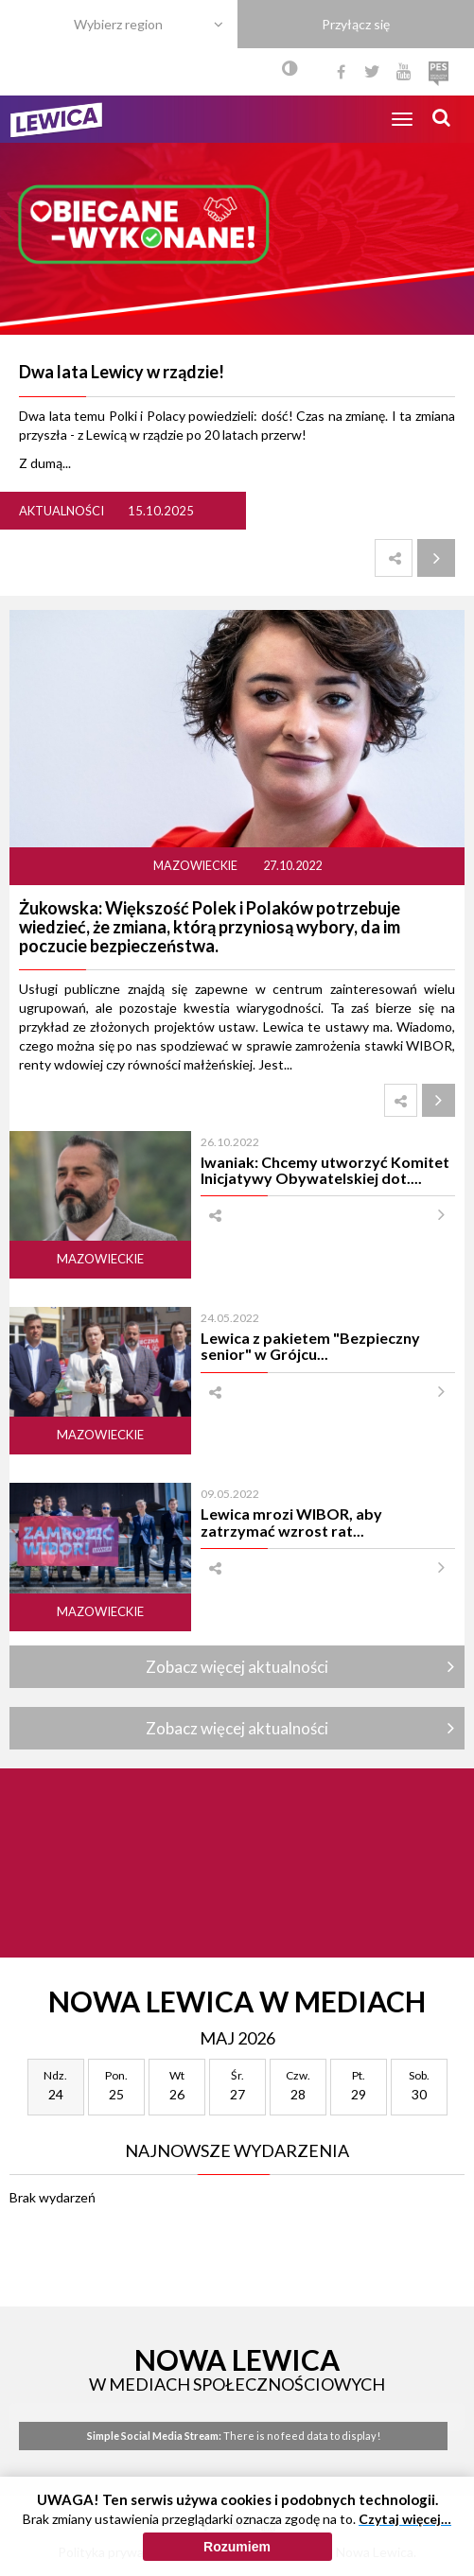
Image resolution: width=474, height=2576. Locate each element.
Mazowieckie (196, 866)
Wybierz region (118, 24)
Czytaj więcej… (405, 2519)
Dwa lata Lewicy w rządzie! (121, 371)
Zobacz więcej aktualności (237, 1667)
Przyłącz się (356, 24)
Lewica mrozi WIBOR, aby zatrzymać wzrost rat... (291, 1522)
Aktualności (61, 510)
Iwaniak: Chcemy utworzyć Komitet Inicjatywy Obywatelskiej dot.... (325, 1170)
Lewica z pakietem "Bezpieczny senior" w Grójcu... (310, 1346)
